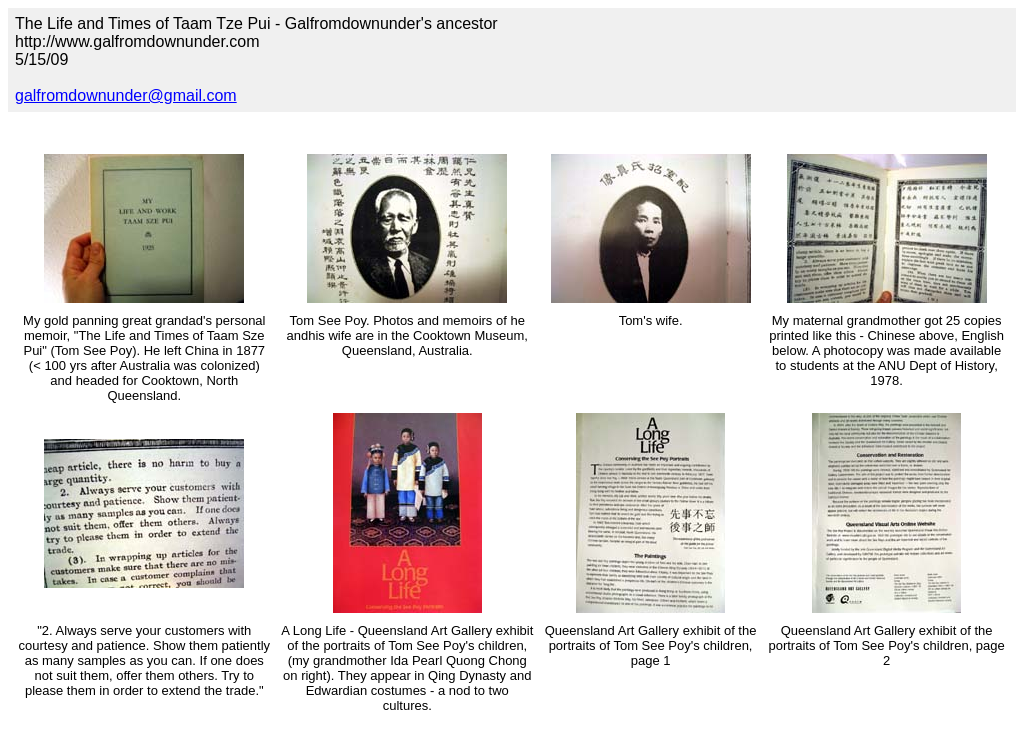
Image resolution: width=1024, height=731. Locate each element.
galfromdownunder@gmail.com (126, 95)
